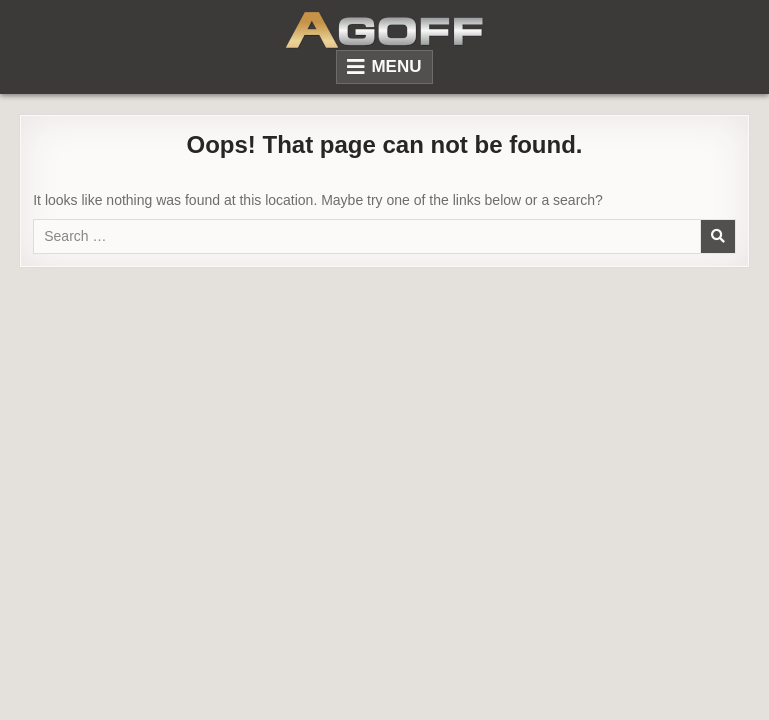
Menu (396, 66)
